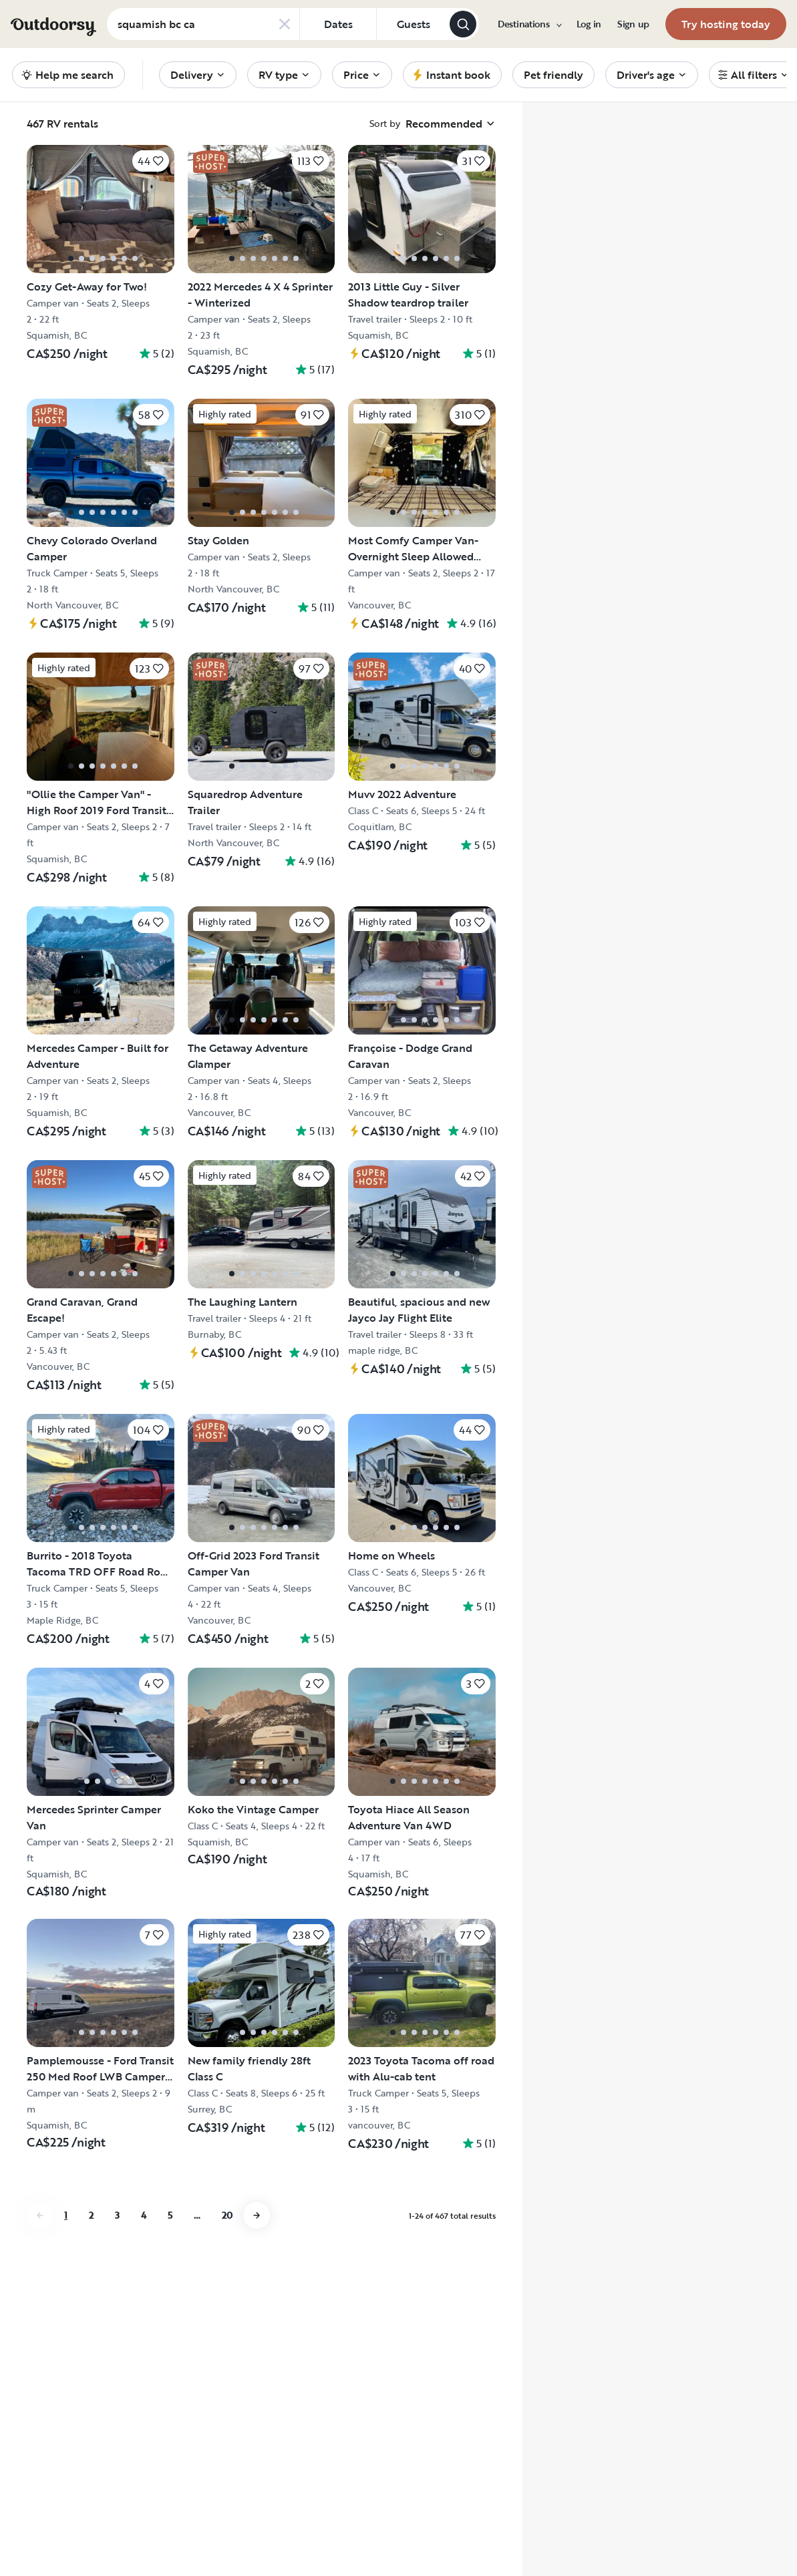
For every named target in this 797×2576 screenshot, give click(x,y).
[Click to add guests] (413, 24)
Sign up (633, 24)
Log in (589, 24)
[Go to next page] (256, 2215)
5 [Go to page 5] (170, 2215)
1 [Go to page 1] (65, 2215)
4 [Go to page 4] (143, 2215)
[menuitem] (529, 24)
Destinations (529, 24)
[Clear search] (285, 24)
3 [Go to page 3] (117, 2215)
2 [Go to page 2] (91, 2215)
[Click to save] (150, 161)
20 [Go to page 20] (227, 2215)
